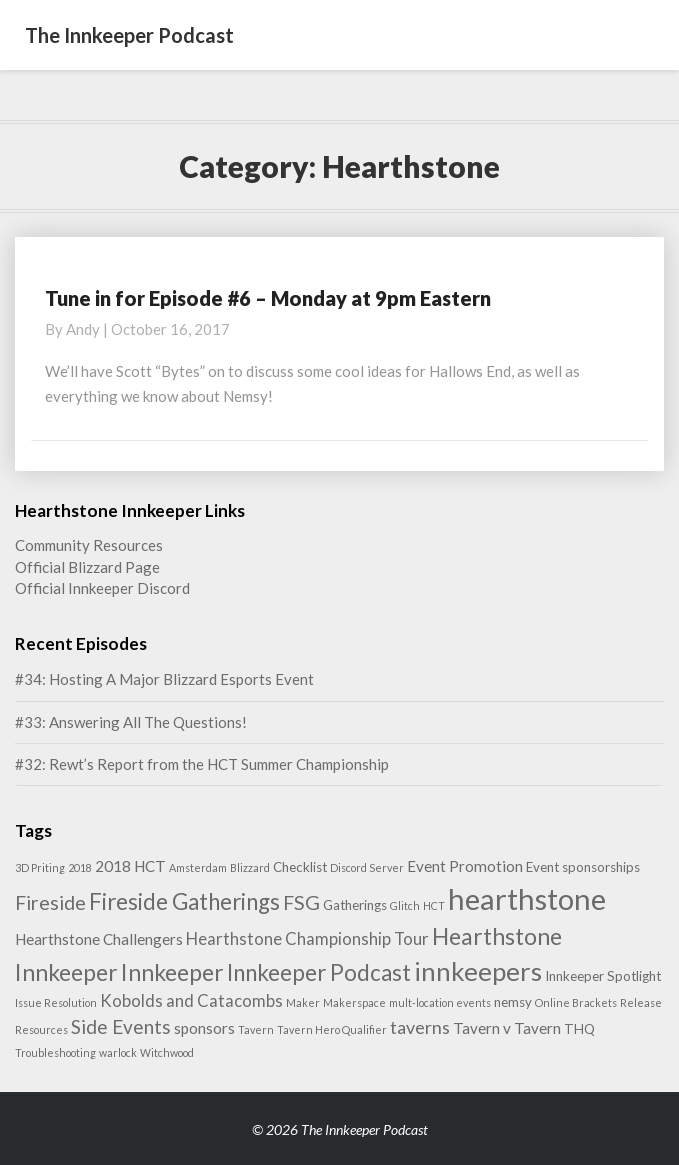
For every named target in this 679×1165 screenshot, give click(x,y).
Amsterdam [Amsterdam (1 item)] (198, 867)
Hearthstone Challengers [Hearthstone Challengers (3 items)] (99, 939)
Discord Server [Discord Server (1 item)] (367, 867)
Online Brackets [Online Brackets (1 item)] (576, 1002)
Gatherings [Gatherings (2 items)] (355, 905)
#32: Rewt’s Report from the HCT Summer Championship (202, 764)
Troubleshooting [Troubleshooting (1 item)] (55, 1052)
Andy (83, 329)
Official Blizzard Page (87, 567)
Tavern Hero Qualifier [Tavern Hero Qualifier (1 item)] (332, 1029)
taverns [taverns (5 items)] (420, 1027)
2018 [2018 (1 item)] (80, 867)
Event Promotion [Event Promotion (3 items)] (465, 866)
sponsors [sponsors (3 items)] (204, 1028)
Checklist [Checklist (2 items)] (300, 867)
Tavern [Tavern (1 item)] (256, 1029)
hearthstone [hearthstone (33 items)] (527, 898)
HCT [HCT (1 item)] (434, 905)
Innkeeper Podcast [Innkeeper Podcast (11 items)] (319, 972)
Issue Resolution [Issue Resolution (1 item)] (56, 1002)
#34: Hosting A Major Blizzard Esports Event (164, 679)
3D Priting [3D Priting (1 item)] (40, 867)
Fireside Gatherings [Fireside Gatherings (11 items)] (184, 901)
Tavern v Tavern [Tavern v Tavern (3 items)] (507, 1028)
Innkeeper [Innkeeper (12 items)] (172, 972)
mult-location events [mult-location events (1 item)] (440, 1002)
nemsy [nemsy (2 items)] (513, 1002)
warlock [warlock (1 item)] (118, 1052)
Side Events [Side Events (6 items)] (121, 1026)
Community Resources (89, 545)
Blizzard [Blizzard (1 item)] (250, 867)
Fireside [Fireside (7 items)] (50, 902)
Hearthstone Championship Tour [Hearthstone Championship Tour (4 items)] (307, 938)
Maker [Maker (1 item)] (303, 1002)
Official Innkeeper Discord (102, 588)
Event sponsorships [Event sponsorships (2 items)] (583, 867)
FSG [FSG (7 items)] (301, 902)
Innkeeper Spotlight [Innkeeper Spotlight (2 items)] (603, 976)
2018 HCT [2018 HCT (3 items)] (130, 866)
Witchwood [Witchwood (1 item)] (167, 1052)
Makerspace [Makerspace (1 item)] (354, 1002)
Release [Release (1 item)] (641, 1002)
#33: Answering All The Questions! (131, 722)
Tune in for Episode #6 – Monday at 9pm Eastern (268, 298)
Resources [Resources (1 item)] (41, 1029)
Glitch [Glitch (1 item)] (405, 905)
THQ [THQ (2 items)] (579, 1029)
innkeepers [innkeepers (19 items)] (478, 971)
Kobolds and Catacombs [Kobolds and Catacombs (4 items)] (191, 1000)
